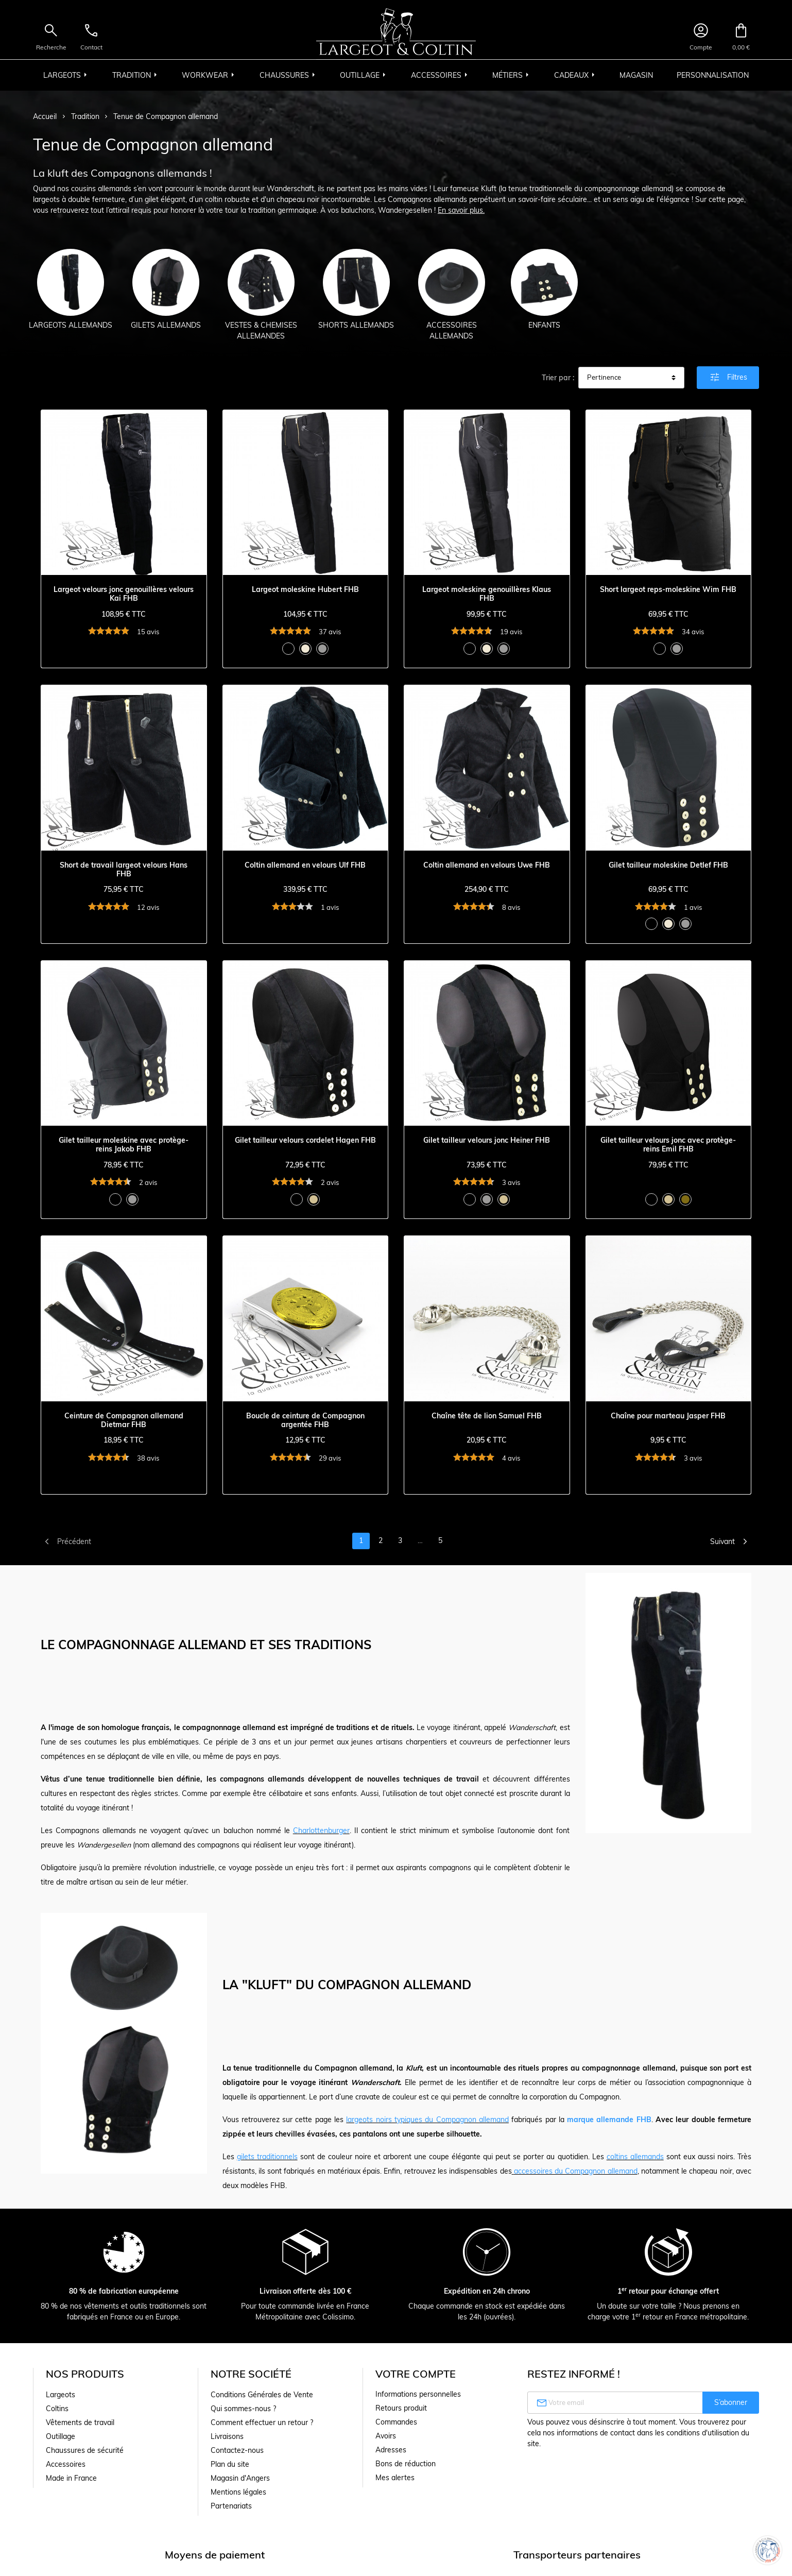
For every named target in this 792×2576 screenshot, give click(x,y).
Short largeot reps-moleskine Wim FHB (668, 589)
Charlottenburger (321, 1830)
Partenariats (231, 2506)
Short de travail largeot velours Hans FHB (123, 869)
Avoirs (385, 2436)
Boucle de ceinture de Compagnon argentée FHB (305, 1420)
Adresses (390, 2449)
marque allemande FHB (609, 2119)
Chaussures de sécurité (85, 2450)
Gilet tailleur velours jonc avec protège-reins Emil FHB (668, 1145)
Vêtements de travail (80, 2422)
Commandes (396, 2422)
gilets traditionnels (267, 2156)
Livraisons (227, 2436)
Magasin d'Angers (240, 2478)
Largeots (60, 2394)
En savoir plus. (461, 210)
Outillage (60, 2436)
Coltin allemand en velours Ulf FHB (305, 865)
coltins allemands (635, 2156)
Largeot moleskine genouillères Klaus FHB (486, 594)
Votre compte (415, 2373)
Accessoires (65, 2464)
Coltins (57, 2408)
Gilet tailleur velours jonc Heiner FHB (486, 1140)
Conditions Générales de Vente (262, 2394)
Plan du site (230, 2464)
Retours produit (401, 2408)
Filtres (728, 377)
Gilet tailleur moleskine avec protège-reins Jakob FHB (123, 1145)
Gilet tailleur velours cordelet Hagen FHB (305, 1140)
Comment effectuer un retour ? (262, 2422)
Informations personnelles (418, 2394)
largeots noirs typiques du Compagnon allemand (427, 2119)
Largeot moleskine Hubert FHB (305, 589)
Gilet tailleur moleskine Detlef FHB (668, 865)
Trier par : (558, 377)
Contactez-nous (237, 2450)
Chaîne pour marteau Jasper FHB (668, 1416)
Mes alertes (395, 2477)
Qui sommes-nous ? (243, 2408)
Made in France (71, 2478)
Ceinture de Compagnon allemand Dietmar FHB (123, 1420)
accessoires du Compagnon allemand (576, 2171)
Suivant (730, 1541)
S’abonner (730, 2402)
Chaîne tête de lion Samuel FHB (487, 1416)
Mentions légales (238, 2492)
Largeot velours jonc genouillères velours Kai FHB (124, 594)
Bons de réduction (405, 2463)
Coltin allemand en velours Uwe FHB (486, 865)
